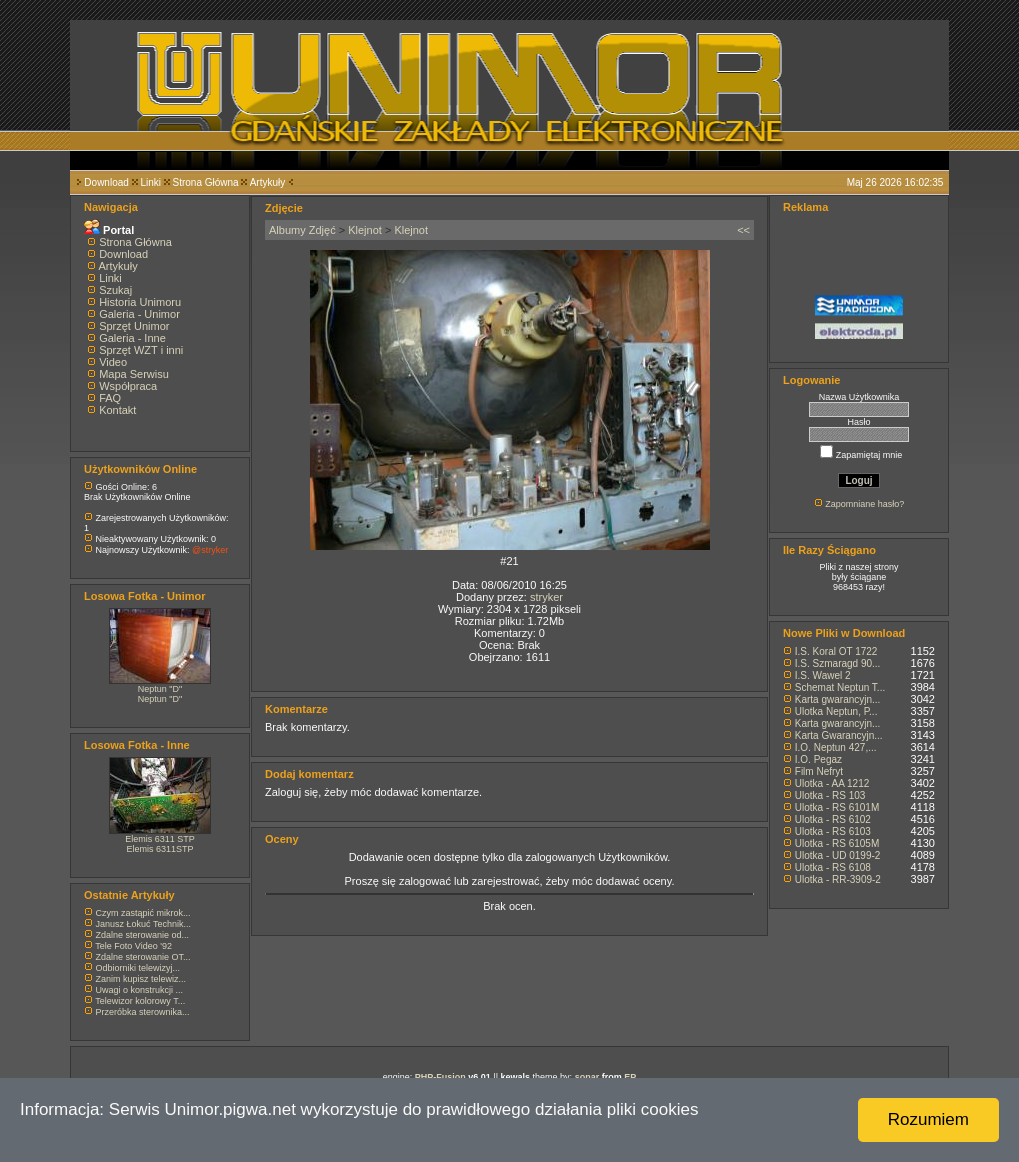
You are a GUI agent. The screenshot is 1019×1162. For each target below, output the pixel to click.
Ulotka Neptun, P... (836, 711)
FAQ (110, 398)
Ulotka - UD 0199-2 (838, 855)
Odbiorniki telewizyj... (138, 968)
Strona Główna (206, 182)
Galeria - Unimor (139, 314)
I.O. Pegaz (818, 759)
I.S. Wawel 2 (823, 675)
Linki (150, 182)
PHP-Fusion (440, 1077)
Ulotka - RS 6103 (833, 831)
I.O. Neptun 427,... (836, 747)
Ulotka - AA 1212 (832, 783)
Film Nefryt (819, 771)
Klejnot (365, 230)
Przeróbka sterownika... (143, 1012)
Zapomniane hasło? (864, 504)
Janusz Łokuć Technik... (143, 924)
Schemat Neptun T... (840, 687)
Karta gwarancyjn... (838, 699)
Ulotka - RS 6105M (837, 843)
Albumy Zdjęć (302, 230)
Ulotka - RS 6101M (837, 807)
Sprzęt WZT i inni (141, 350)
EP (630, 1077)
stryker (546, 597)
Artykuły (268, 182)
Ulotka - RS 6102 (833, 819)
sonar (587, 1077)
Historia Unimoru (140, 302)
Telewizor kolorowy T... (140, 1001)
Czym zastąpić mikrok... (143, 913)
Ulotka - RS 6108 (833, 867)
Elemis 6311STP (159, 849)
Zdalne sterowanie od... (143, 935)
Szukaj (115, 290)
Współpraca (128, 386)
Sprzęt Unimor (134, 326)
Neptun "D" (160, 689)
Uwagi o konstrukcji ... (140, 990)
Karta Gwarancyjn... (839, 735)
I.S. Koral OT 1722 (836, 651)
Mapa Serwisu (134, 374)
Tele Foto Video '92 (133, 946)
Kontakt (117, 410)
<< (743, 230)
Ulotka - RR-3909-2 (838, 879)
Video (113, 362)
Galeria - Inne (132, 338)
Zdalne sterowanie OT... (143, 957)
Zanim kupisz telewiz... (141, 979)
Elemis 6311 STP (160, 839)
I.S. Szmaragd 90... (838, 663)
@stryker (210, 550)
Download (106, 182)
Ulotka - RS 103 (830, 795)
